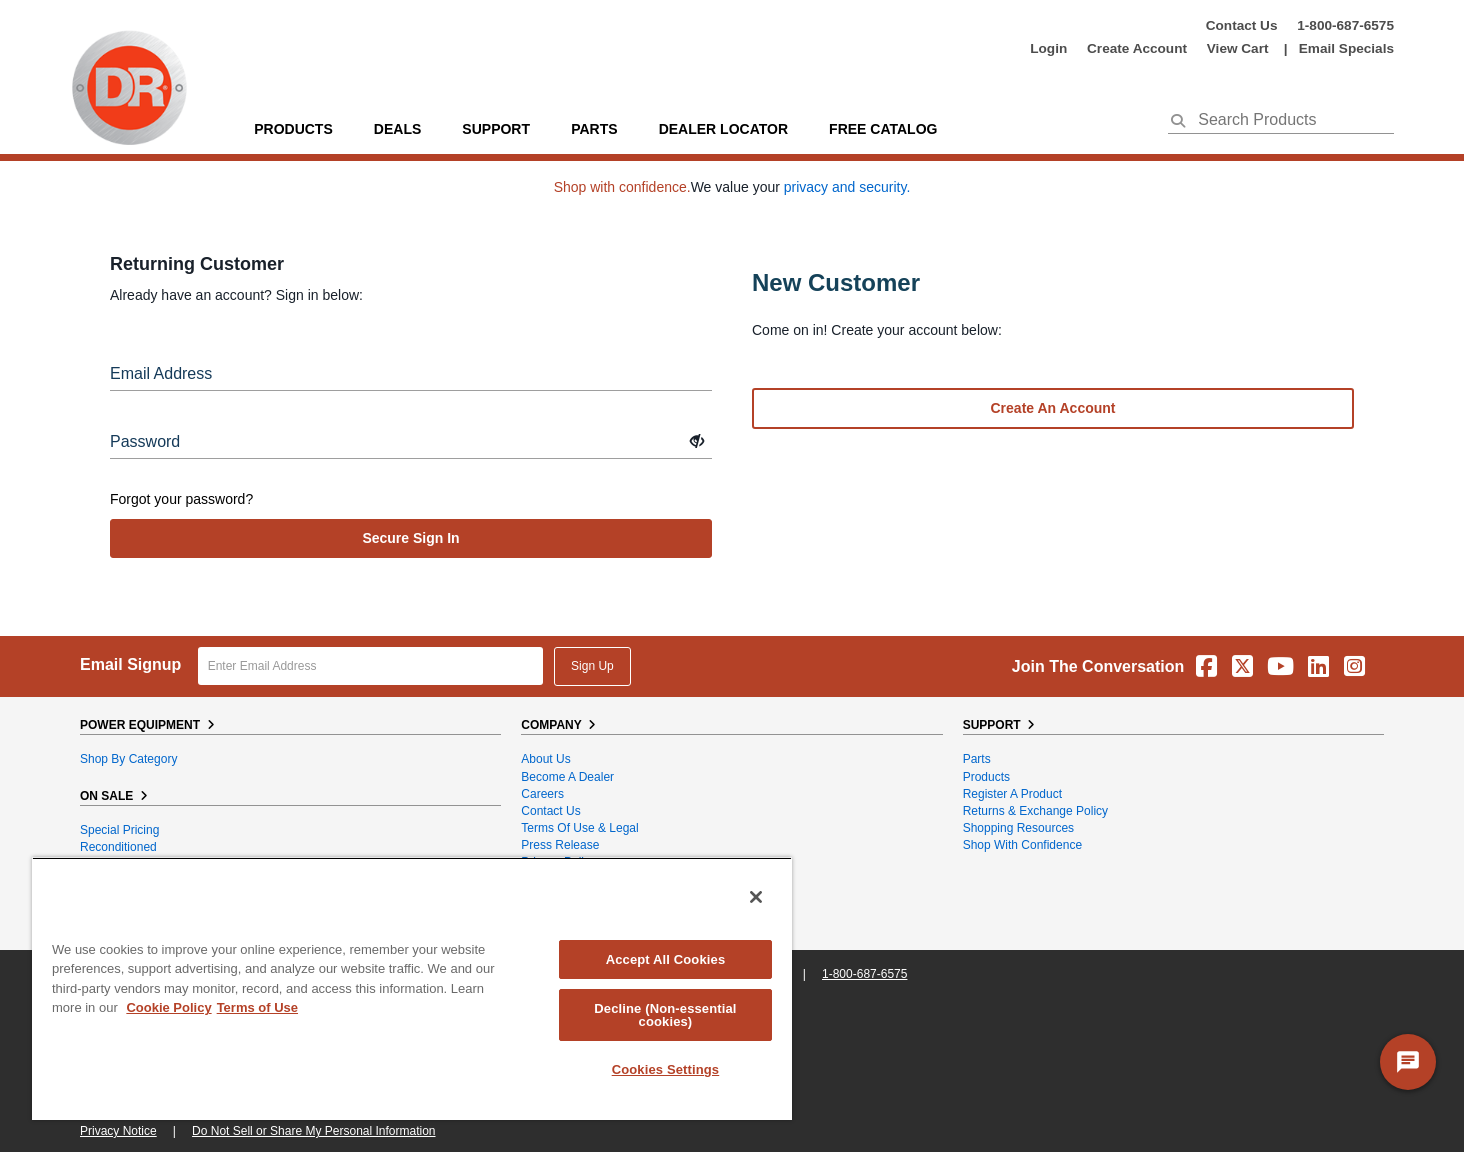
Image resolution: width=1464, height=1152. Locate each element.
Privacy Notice (118, 1131)
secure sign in (410, 538)
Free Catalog (883, 129)
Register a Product (1012, 794)
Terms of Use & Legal (579, 828)
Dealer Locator (723, 129)
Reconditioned (118, 847)
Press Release (560, 845)
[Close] (756, 897)
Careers (542, 794)
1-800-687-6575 (1345, 25)
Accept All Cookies (666, 959)
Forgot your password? (181, 499)
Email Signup (130, 664)
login (1048, 48)
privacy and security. (847, 187)
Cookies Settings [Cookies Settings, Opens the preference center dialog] (666, 1069)
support (496, 129)
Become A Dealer (567, 777)
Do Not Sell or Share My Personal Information (313, 1131)
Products (293, 129)
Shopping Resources (1018, 828)
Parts (977, 759)
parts (594, 129)
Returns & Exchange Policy (1035, 811)
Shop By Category (128, 759)
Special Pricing (119, 830)
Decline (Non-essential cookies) (665, 1015)
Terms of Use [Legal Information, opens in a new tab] (257, 1007)
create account (1137, 48)
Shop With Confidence (1022, 845)
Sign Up (592, 666)
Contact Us (1242, 25)
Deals (397, 129)
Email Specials (1346, 48)
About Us (545, 759)
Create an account (1053, 408)
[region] (412, 988)
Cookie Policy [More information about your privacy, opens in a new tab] (168, 1007)
